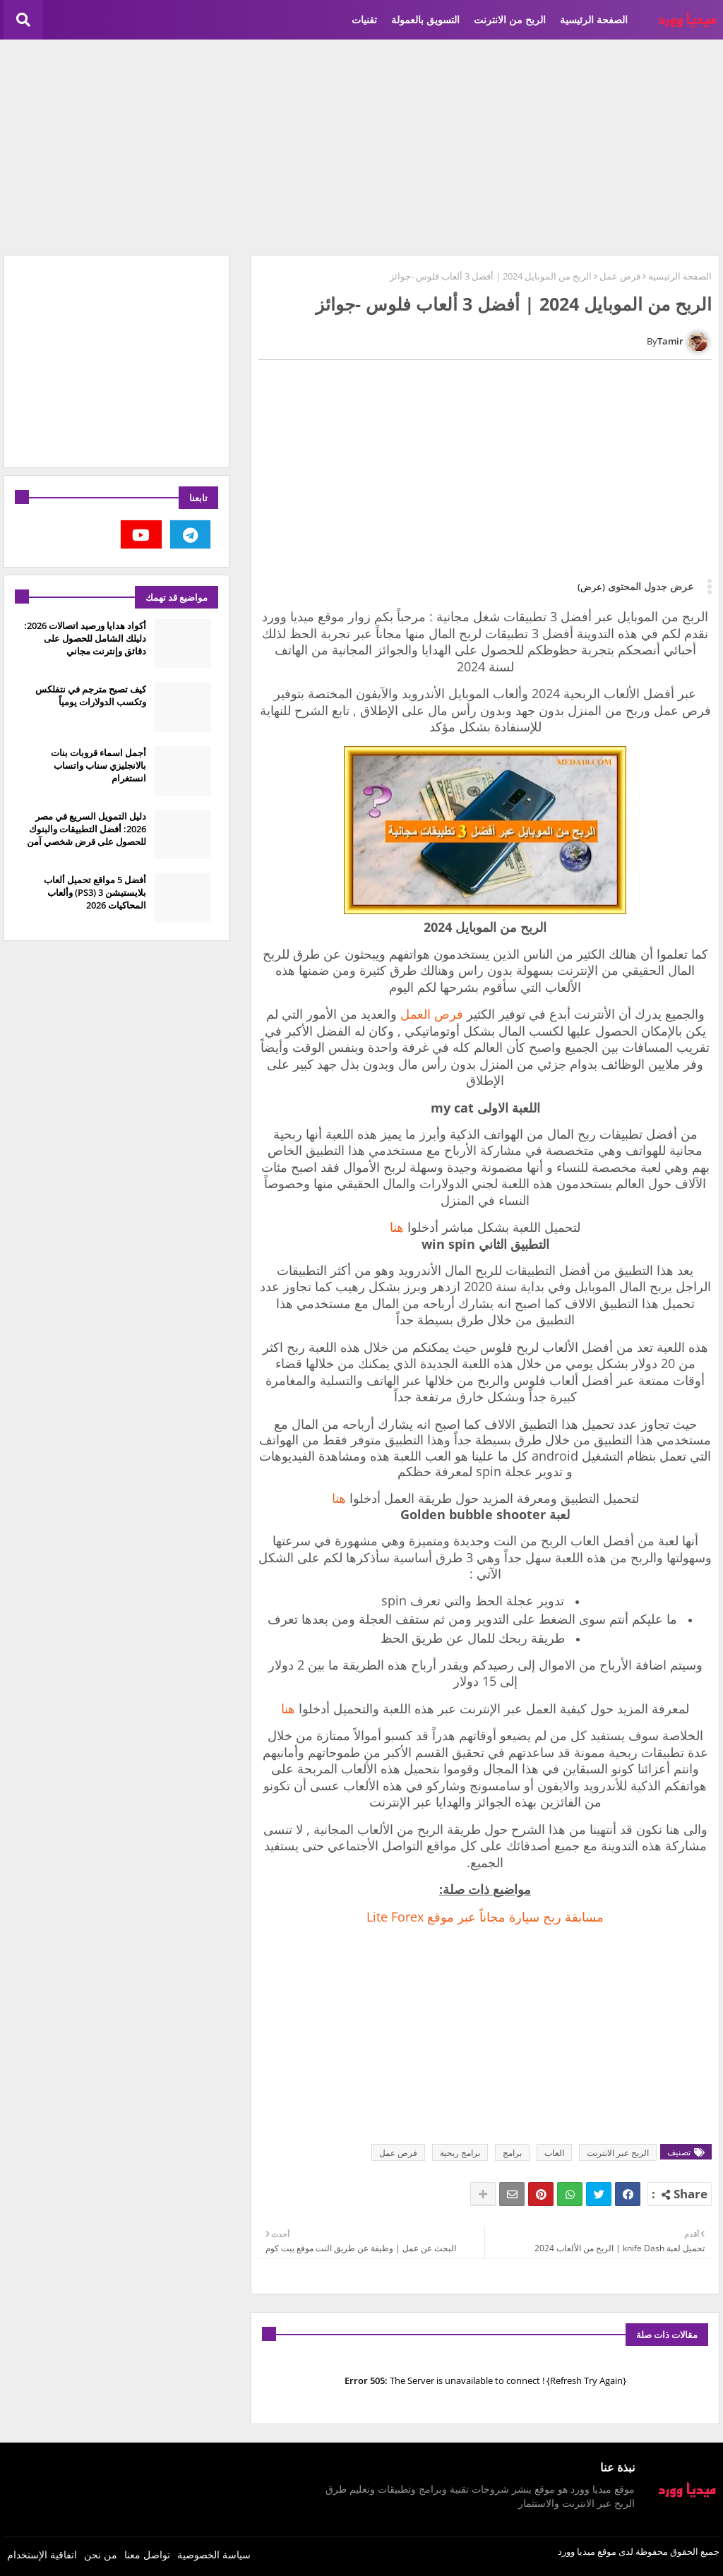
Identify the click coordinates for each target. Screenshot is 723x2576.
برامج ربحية (460, 2153)
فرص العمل (433, 1013)
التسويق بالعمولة (425, 19)
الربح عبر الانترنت (618, 2153)
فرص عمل (619, 276)
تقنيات (364, 19)
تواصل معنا (147, 2554)
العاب (554, 2153)
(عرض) (591, 586)
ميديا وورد (576, 2551)
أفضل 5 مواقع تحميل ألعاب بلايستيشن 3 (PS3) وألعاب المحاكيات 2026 (95, 892)
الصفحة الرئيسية (594, 19)
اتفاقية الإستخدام (42, 2554)
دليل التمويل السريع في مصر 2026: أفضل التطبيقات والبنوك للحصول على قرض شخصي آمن (86, 829)
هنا (397, 1226)
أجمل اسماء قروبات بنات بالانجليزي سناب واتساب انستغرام (98, 765)
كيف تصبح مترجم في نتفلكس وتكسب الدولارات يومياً (90, 695)
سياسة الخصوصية (214, 2554)
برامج (512, 2153)
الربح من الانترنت (510, 19)
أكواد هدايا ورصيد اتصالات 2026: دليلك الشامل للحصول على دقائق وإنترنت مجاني (85, 638)
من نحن (100, 2554)
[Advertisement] (361, 145)
